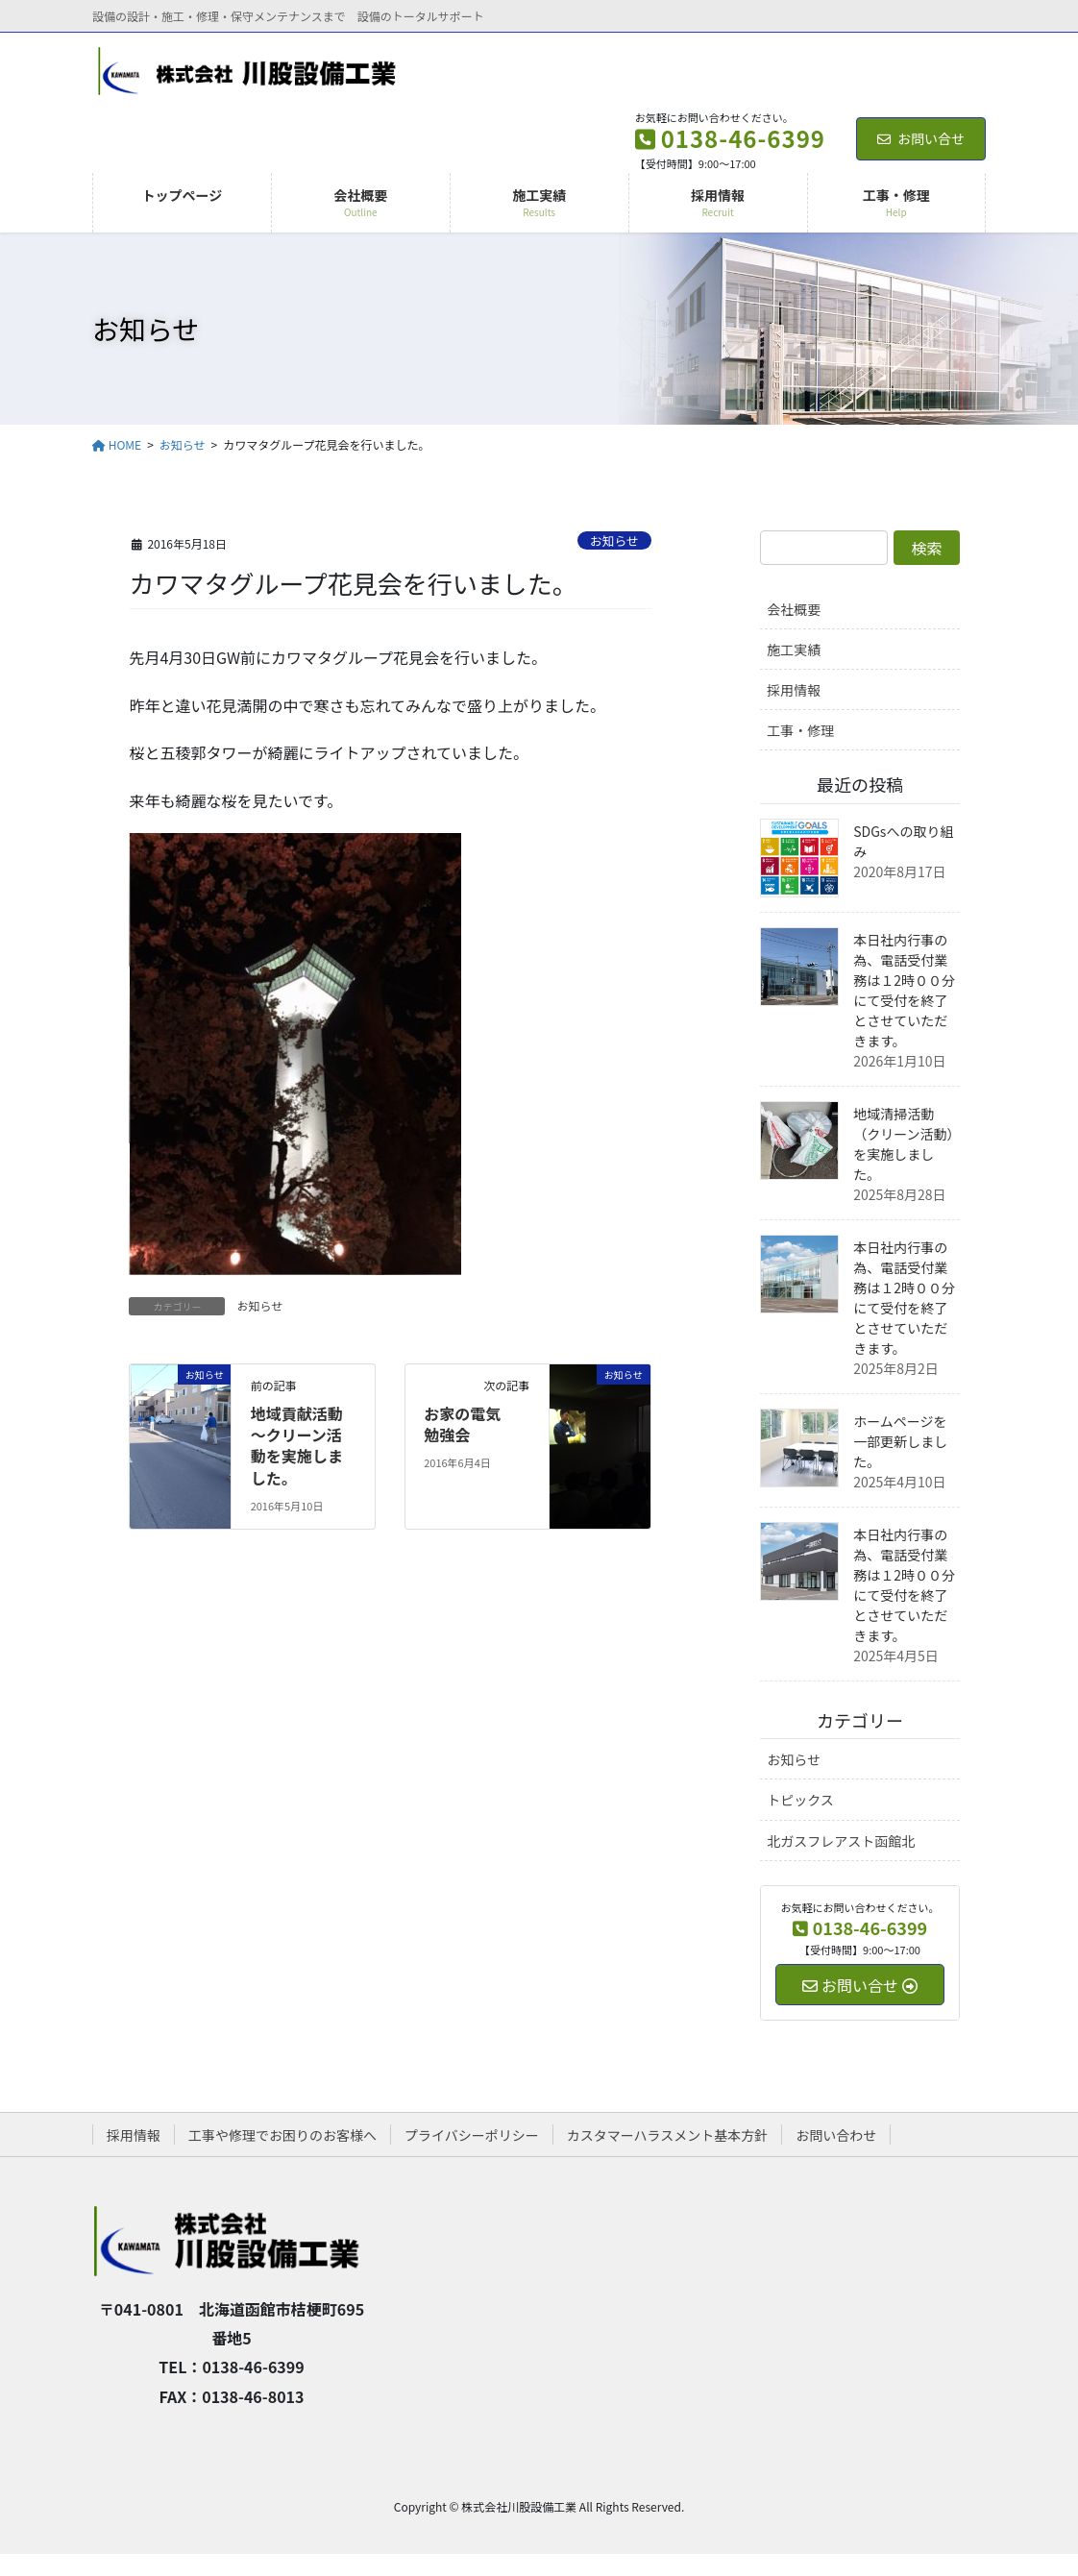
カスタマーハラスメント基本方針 (667, 2135)
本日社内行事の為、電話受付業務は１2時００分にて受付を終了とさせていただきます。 (904, 990)
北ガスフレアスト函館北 (841, 1841)
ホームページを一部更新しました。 (900, 1441)
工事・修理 (800, 730)
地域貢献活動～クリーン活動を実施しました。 (297, 1445)
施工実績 (794, 649)
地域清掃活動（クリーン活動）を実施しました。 (903, 1144)
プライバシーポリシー (471, 2135)
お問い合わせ (836, 2135)
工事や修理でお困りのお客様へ (282, 2135)
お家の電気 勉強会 (470, 1424)
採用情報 (794, 689)
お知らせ (614, 540)
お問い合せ (921, 138)
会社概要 (794, 609)
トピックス (800, 1799)
